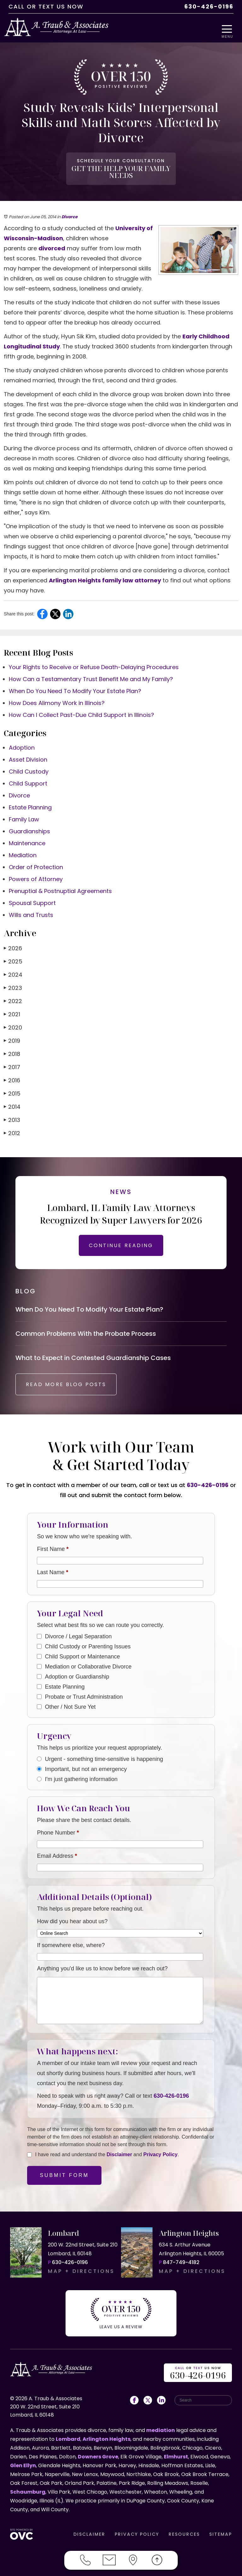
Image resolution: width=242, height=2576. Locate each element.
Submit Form (64, 2176)
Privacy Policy (160, 2156)
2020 (13, 1023)
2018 (12, 1050)
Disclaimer (119, 2156)
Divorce (69, 213)
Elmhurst (176, 2455)
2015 (12, 1089)
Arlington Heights (106, 2437)
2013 (12, 1116)
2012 (12, 1129)
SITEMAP (220, 2532)
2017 (12, 1063)
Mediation (23, 851)
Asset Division (28, 755)
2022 (13, 997)
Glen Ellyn (23, 2464)
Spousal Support (32, 899)
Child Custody (29, 767)
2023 (13, 984)
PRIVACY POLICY (137, 2532)
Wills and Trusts (31, 911)
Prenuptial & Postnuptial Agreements (60, 887)
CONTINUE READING (120, 1241)
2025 (13, 957)
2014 (12, 1103)
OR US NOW (198, 2371)
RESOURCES (184, 2532)
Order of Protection (36, 863)
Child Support (28, 779)
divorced (51, 244)
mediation (160, 2428)
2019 (12, 1036)
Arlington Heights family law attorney (105, 576)
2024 (13, 970)
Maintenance (27, 839)
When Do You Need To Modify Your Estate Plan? (75, 687)
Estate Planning (30, 803)
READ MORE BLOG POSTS (71, 1386)
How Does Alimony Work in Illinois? (57, 699)
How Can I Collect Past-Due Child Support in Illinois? (81, 711)
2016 (12, 1076)
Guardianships (29, 827)
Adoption (22, 743)
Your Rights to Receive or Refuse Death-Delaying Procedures (94, 663)
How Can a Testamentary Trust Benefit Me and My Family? (91, 675)
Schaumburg (27, 2490)
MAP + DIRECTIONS (81, 2272)
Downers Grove (98, 2455)
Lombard (68, 2437)
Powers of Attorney (36, 875)
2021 (12, 1010)
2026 (13, 944)
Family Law (24, 815)
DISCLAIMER (89, 2532)
